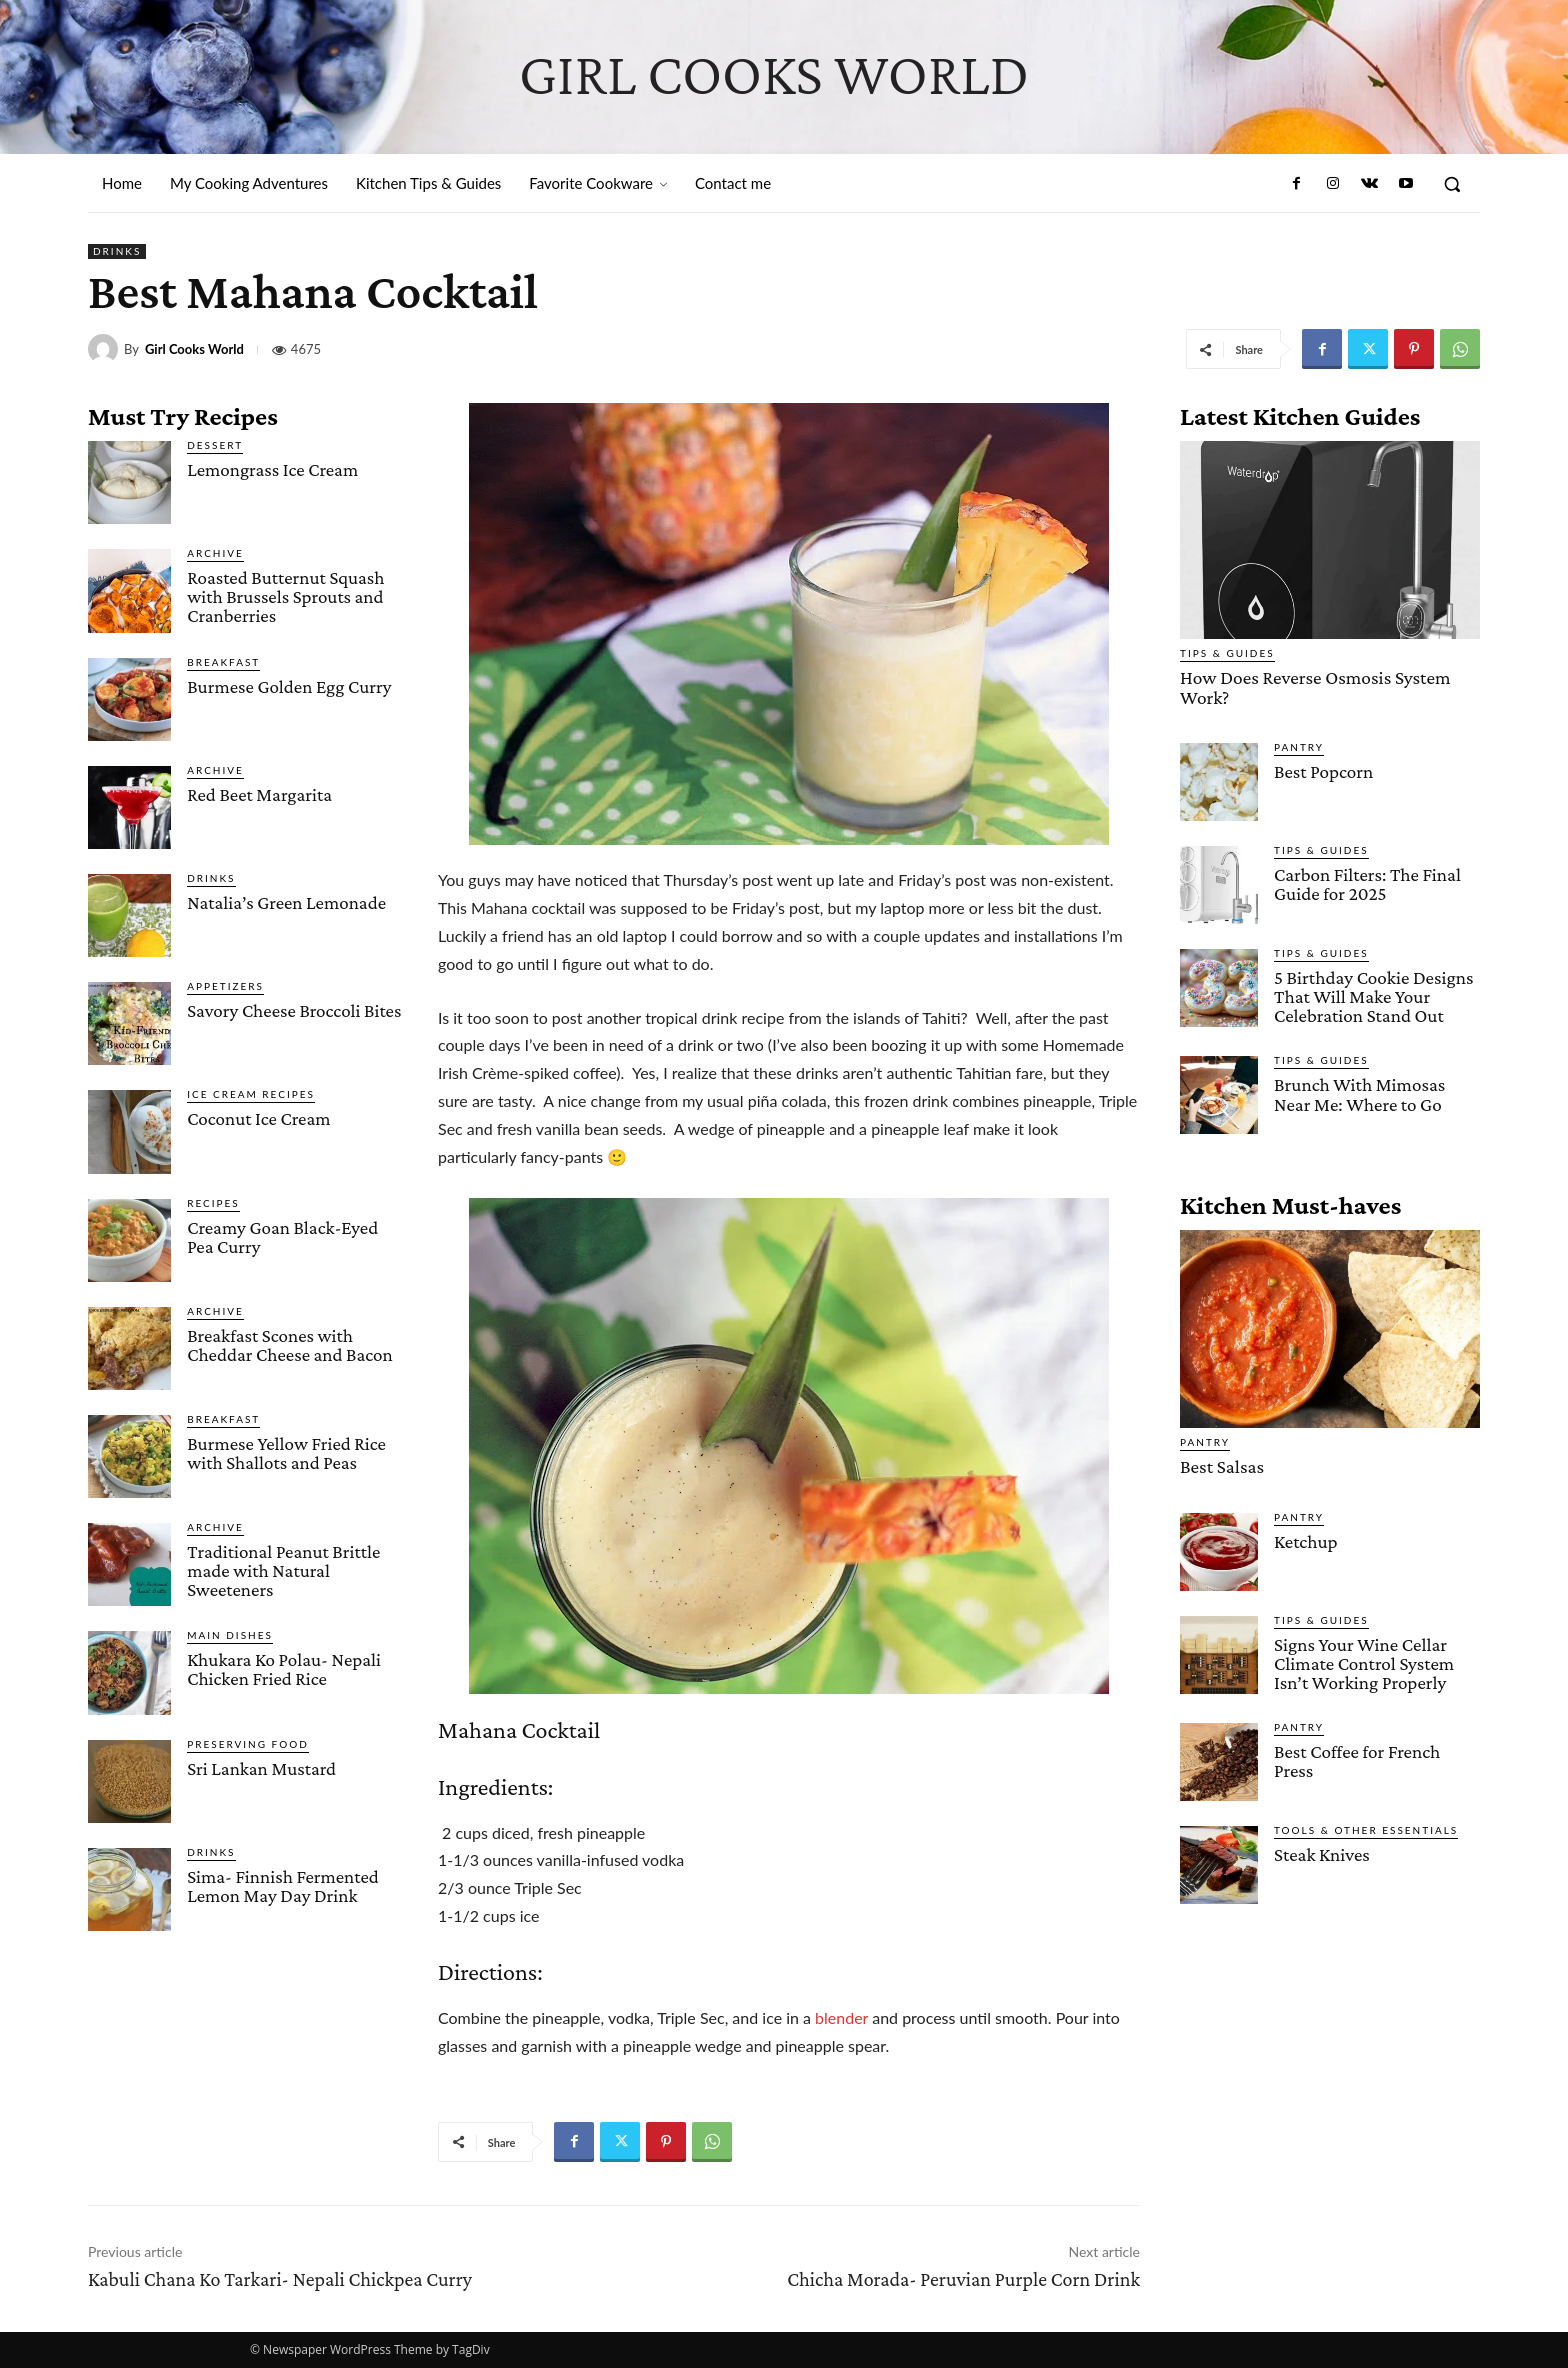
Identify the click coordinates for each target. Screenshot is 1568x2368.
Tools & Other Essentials (1366, 1828)
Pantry (1299, 746)
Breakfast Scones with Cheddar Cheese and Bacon (290, 1345)
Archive (215, 553)
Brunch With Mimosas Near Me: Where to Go (1359, 1093)
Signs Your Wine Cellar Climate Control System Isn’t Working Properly (1363, 1661)
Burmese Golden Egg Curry (289, 686)
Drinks (117, 251)
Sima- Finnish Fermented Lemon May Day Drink (283, 1886)
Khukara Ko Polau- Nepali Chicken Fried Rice (284, 1669)
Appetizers (225, 986)
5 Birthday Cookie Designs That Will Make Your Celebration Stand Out (1373, 995)
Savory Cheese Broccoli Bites (294, 1010)
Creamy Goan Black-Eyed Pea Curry (282, 1237)
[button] (1452, 184)
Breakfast (223, 662)
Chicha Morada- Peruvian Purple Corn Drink (963, 2279)
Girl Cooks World (194, 349)
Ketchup (1305, 1539)
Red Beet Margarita (259, 794)
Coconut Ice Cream (258, 1118)
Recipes (213, 1203)
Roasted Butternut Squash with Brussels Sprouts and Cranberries (285, 596)
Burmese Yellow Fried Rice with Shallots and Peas (286, 1453)
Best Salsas (1221, 1465)
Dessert (215, 445)
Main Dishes (230, 1635)
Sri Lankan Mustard (261, 1768)
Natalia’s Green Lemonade (286, 902)
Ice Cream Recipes (251, 1094)
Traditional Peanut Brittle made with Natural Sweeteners (283, 1570)
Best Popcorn (1323, 770)
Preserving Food (248, 1744)
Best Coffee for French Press (1356, 1759)
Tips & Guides (1227, 653)
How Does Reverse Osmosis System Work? (1312, 687)
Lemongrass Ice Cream (272, 469)
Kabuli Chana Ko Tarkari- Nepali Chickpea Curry (280, 2279)
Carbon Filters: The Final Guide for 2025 (1367, 883)
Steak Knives (1321, 1852)
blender (841, 2017)
